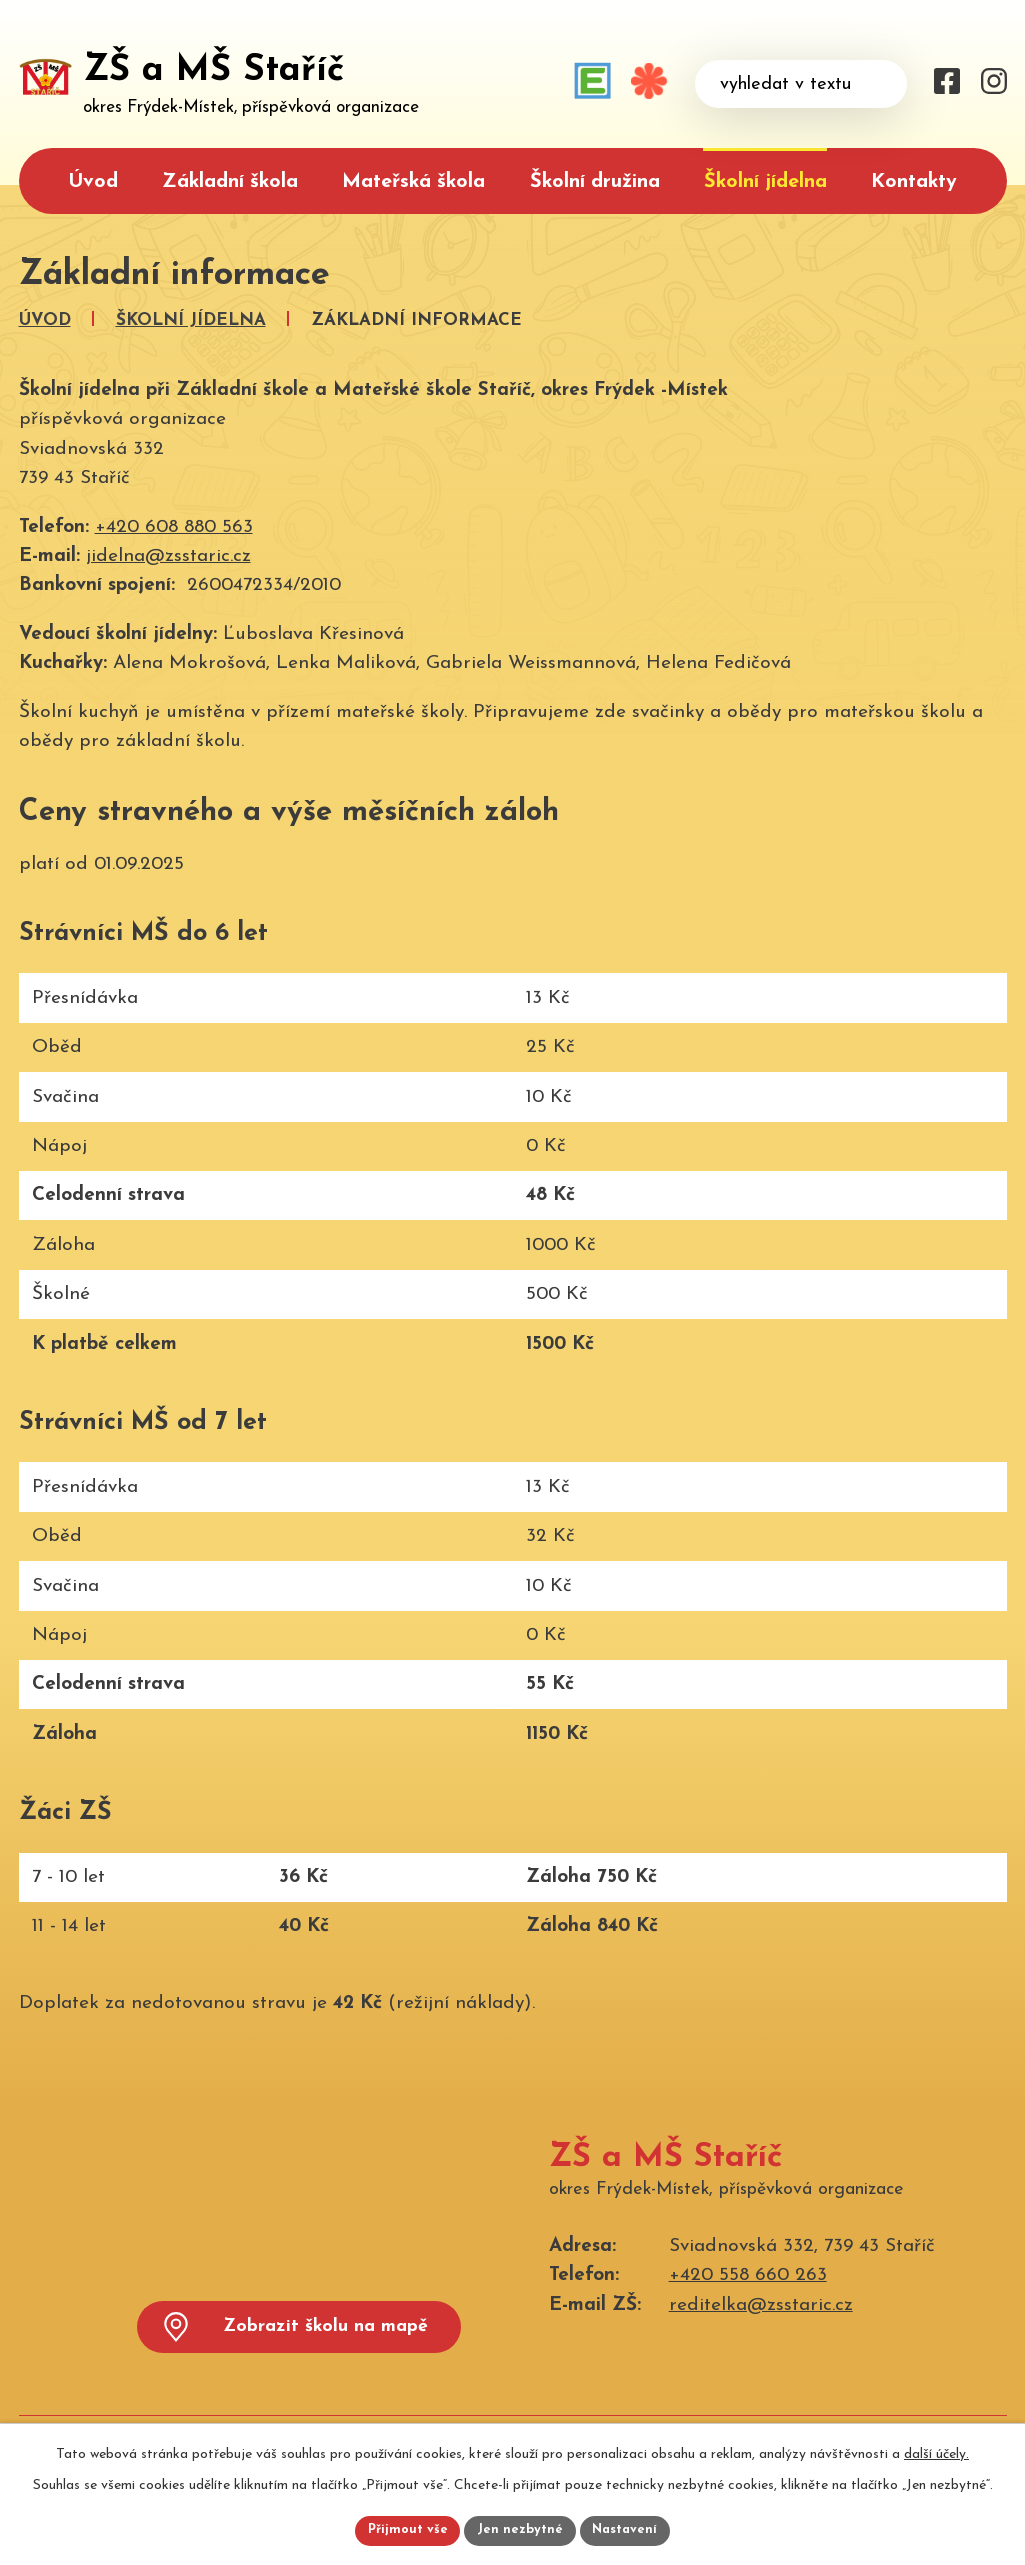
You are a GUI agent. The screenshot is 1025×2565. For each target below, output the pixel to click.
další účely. (936, 2450)
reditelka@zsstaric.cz (761, 2305)
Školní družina (595, 182)
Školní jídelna (765, 182)
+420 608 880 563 (174, 527)
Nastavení (631, 2529)
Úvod (93, 182)
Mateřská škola (413, 182)
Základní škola (230, 182)
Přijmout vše (402, 2529)
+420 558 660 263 (748, 2275)
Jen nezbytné (520, 2529)
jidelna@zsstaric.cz (168, 556)
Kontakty (914, 182)
